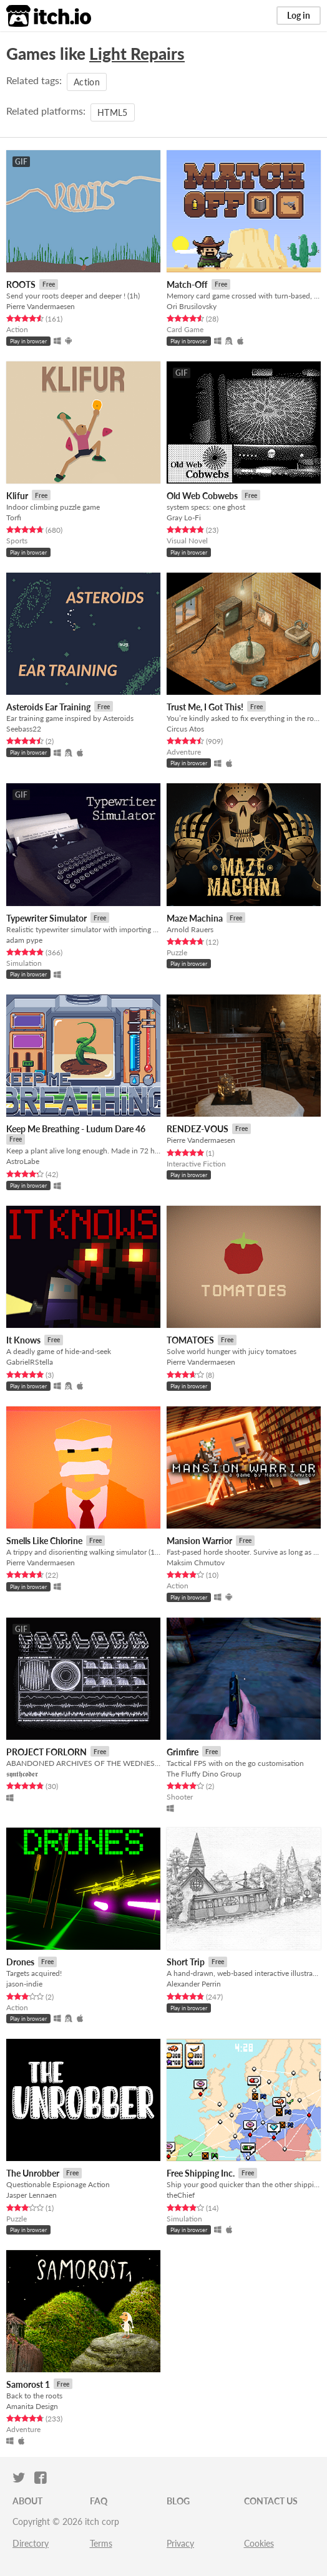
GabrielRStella (29, 1362)
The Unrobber (32, 2173)
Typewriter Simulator (46, 918)
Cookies (259, 2543)
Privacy (180, 2543)
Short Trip (186, 1962)
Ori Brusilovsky (192, 306)
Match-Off (187, 284)
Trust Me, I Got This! (205, 707)
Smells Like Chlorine (44, 1540)
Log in (298, 15)
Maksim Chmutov (196, 1562)
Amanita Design (32, 2406)
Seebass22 (23, 728)
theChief (181, 2195)
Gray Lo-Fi (184, 517)
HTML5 (112, 112)
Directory (30, 2543)
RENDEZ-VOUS (197, 1128)
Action (87, 82)
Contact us (271, 2501)
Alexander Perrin (194, 1983)
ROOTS (21, 284)
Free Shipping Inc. (201, 2173)
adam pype (24, 940)
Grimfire (182, 1752)
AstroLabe (22, 1161)
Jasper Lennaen (31, 2195)
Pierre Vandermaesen (40, 306)
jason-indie (24, 1983)
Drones (20, 1962)
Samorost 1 (28, 2384)
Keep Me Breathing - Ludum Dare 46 (75, 1128)
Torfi (13, 517)
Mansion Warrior (199, 1540)
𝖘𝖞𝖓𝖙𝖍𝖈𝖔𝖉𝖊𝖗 (22, 1773)
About (27, 2501)
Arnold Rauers (190, 929)
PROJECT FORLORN (46, 1752)
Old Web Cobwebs (202, 495)
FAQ (98, 2501)
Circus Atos (185, 728)
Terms (101, 2543)
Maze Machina (195, 918)
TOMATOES (190, 1340)
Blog (178, 2501)
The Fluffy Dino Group (204, 1773)
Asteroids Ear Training (48, 707)
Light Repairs (137, 54)
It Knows (23, 1340)
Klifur (17, 495)
